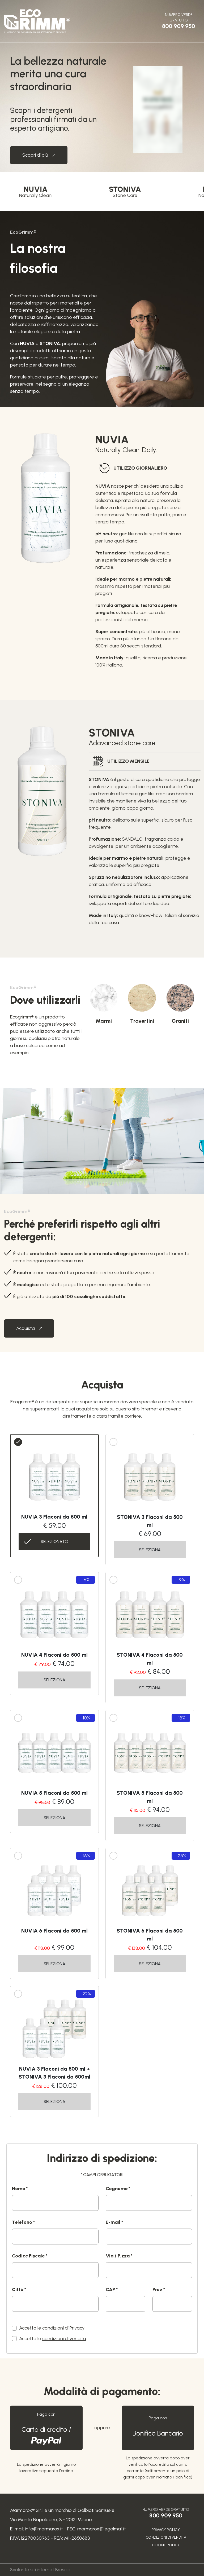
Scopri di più (44, 154)
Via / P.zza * (119, 2256)
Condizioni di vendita (166, 2537)
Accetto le (52, 2338)
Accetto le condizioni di (51, 2328)
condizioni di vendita (64, 2338)
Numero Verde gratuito (179, 21)
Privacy (77, 2328)
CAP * (112, 2289)
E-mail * (114, 2222)
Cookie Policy (166, 2545)
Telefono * (23, 2222)
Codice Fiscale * (29, 2256)
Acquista (35, 1328)
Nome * (20, 2188)
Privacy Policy (166, 2530)
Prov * (158, 2289)
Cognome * (118, 2188)
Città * (19, 2289)
